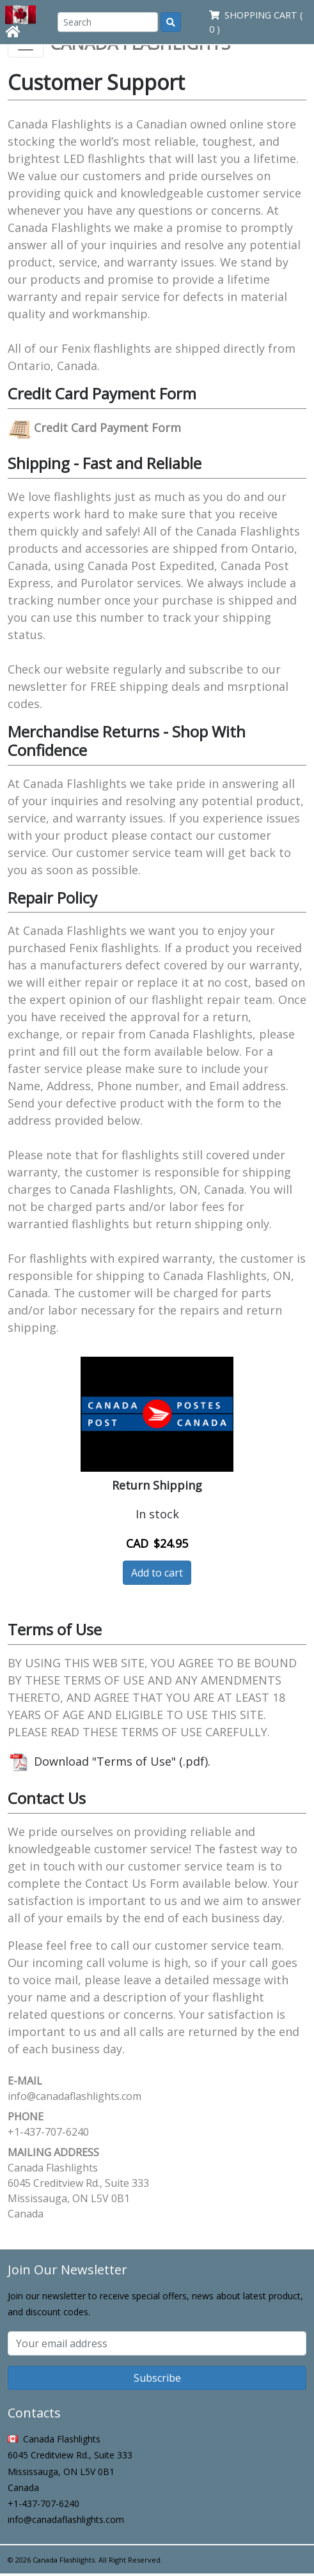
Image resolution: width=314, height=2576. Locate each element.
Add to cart (157, 1573)
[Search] (108, 22)
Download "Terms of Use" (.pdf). (109, 1761)
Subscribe (157, 2378)
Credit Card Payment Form (94, 427)
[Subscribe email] (157, 2343)
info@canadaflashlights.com (74, 2096)
